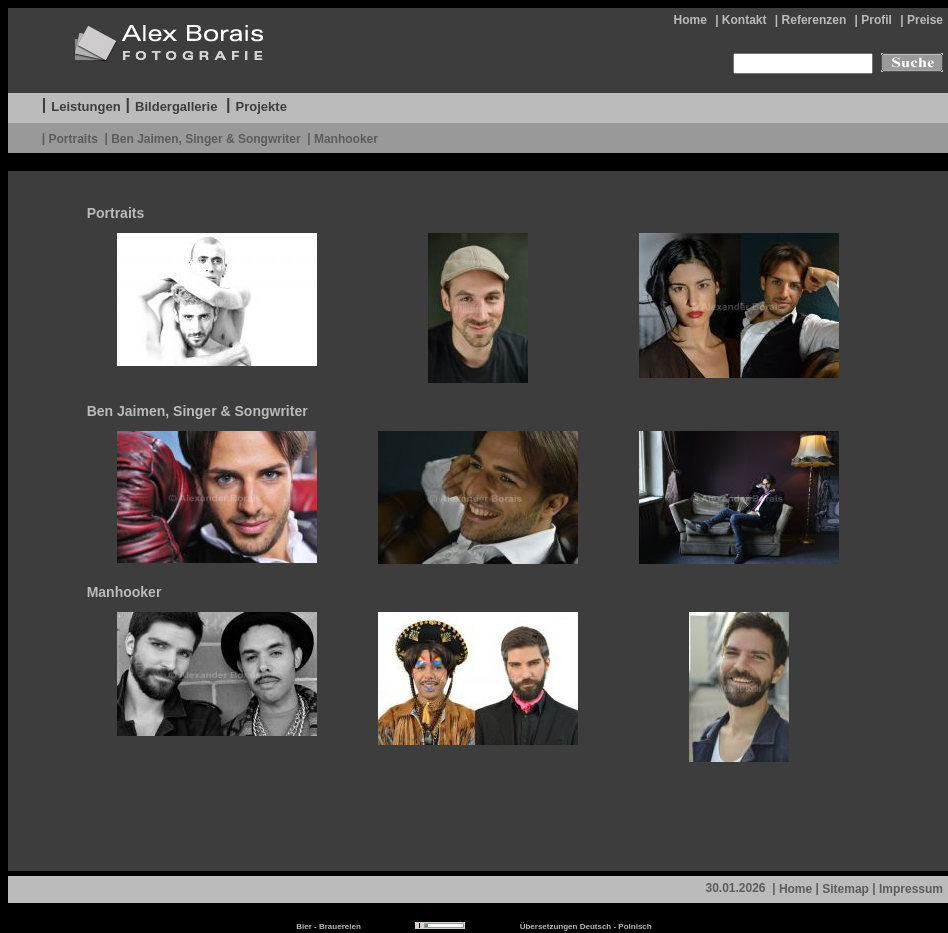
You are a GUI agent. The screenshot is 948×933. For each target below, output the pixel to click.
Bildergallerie (176, 106)
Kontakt (744, 20)
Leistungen (85, 106)
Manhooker (346, 138)
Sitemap (845, 889)
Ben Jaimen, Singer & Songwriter (205, 138)
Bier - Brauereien (328, 926)
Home (689, 20)
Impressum (911, 889)
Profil (876, 20)
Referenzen (814, 20)
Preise (925, 20)
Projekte (261, 106)
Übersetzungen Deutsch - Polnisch (586, 926)
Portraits (72, 138)
